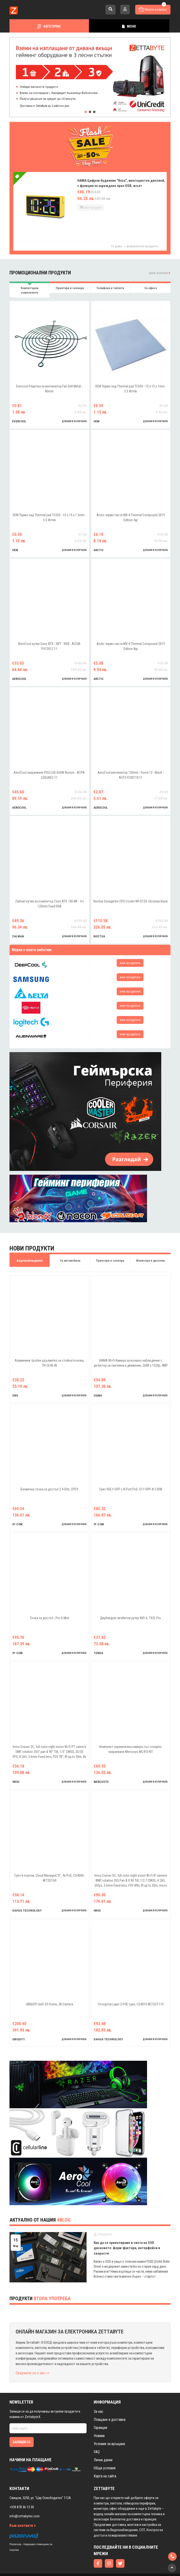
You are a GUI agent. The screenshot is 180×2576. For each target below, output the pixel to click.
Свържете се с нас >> (32, 2359)
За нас (98, 2397)
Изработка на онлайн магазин (80, 2565)
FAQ (97, 2437)
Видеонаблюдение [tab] (30, 1246)
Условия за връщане (109, 2429)
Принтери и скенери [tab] (70, 274)
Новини (99, 2421)
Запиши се (22, 2428)
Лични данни (103, 2445)
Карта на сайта (105, 2462)
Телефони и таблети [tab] (110, 274)
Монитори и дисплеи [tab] (150, 1246)
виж (130, 948)
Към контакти (22, 2511)
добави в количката (74, 407)
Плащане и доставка (109, 2405)
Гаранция (100, 2413)
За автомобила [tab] (70, 1246)
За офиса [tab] (150, 274)
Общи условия (104, 2454)
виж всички (159, 258)
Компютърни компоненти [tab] (29, 276)
